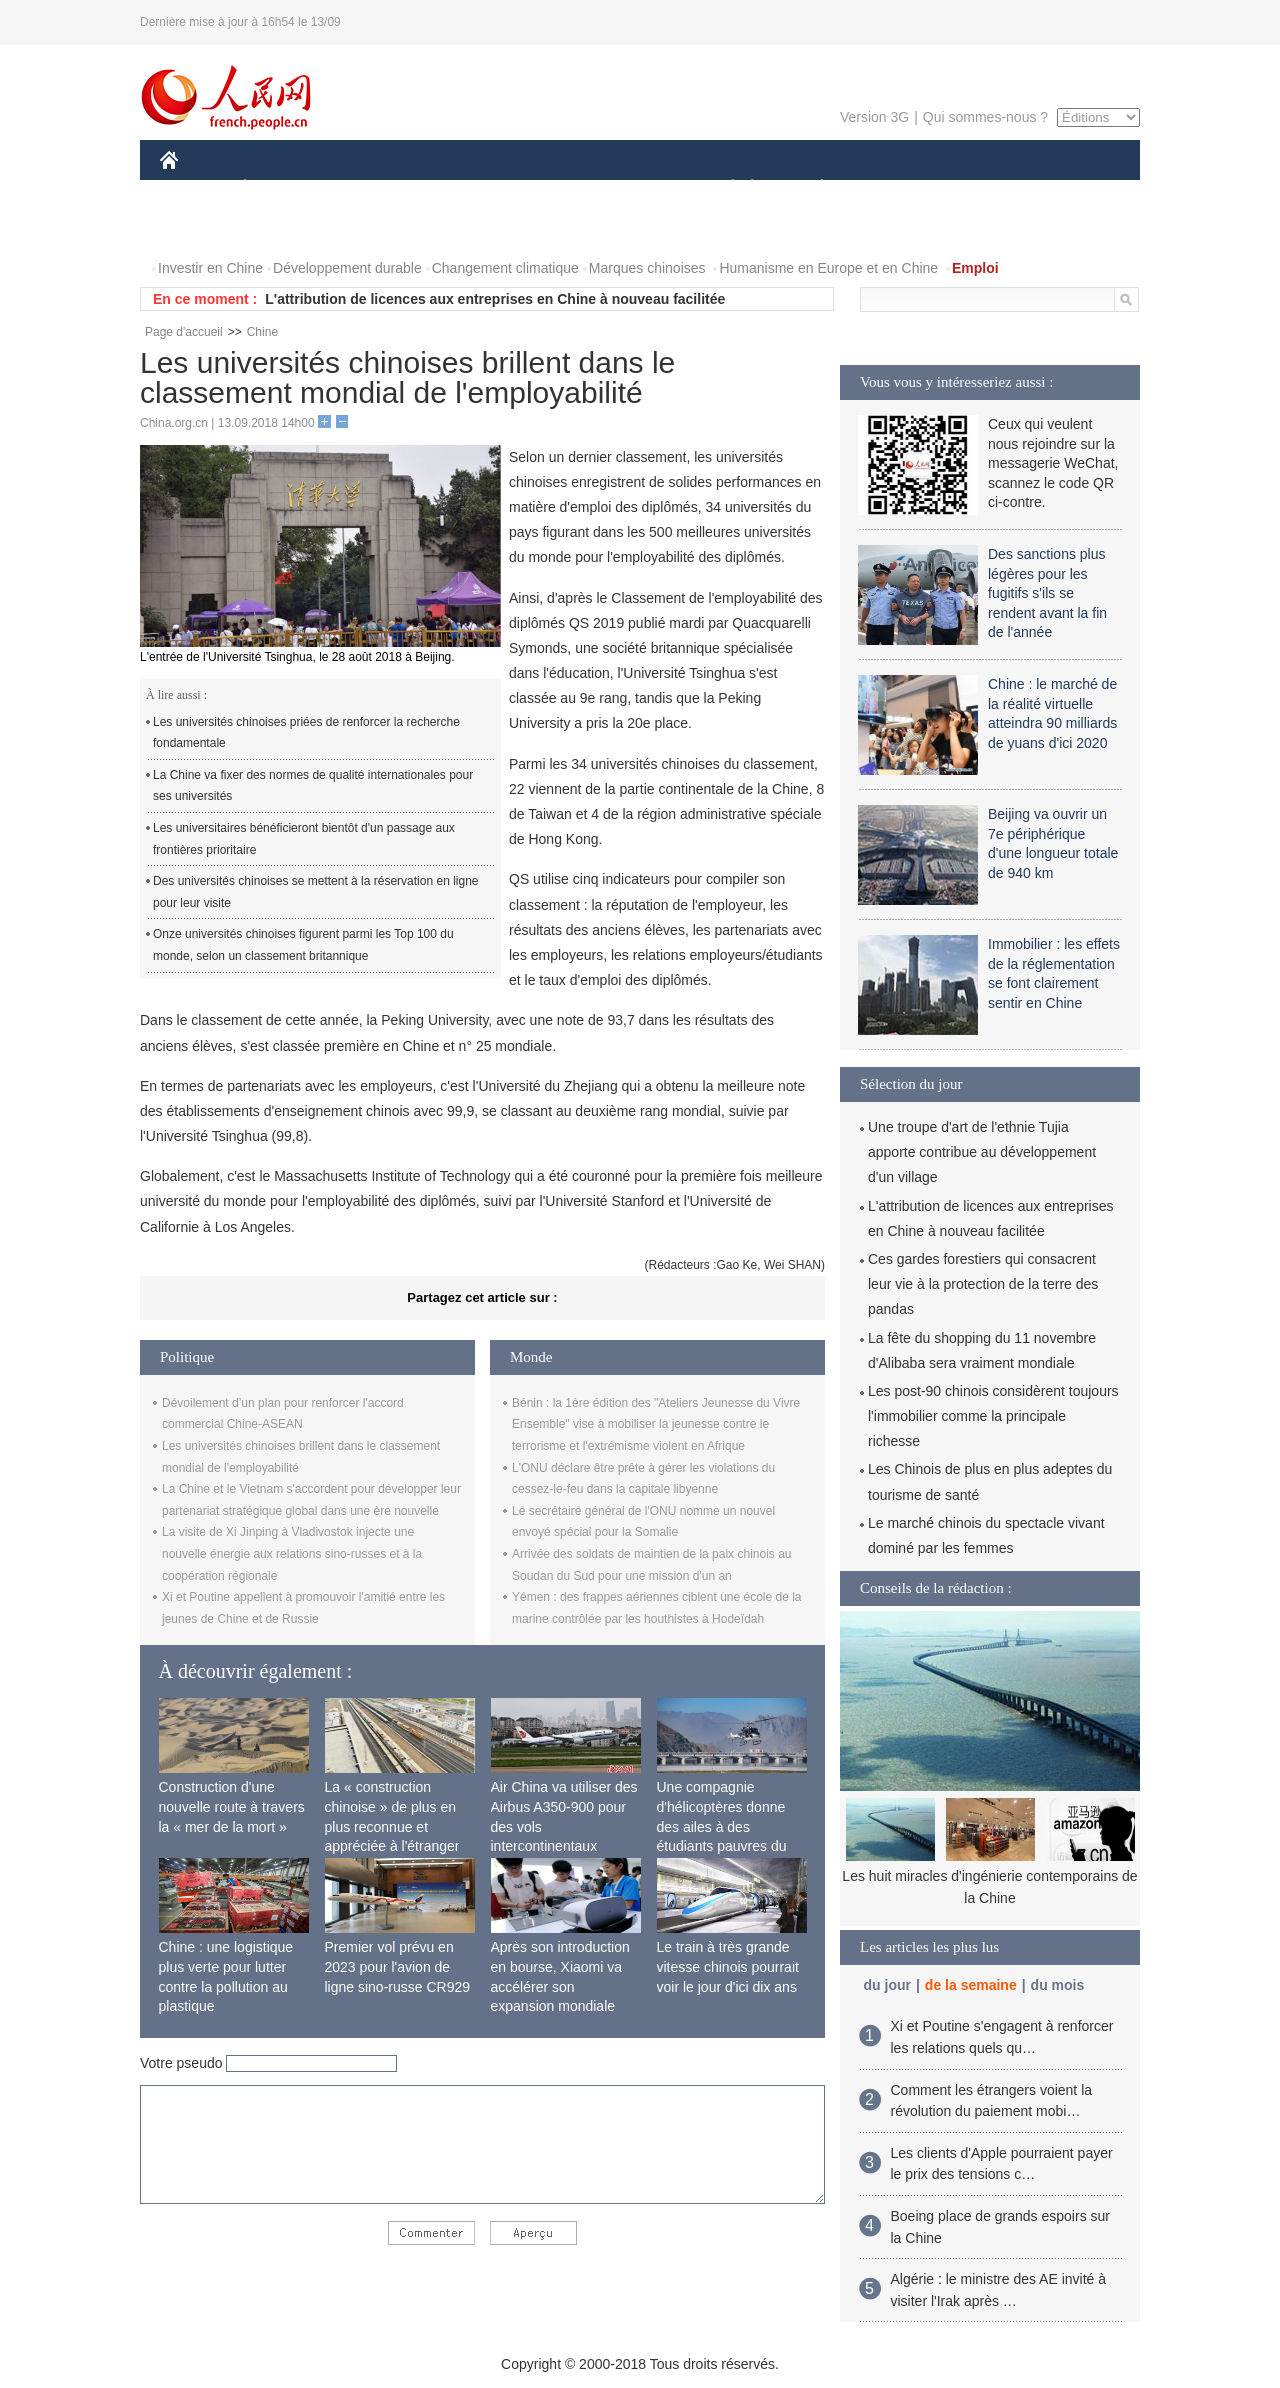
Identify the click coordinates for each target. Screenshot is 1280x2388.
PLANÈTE (811, 188)
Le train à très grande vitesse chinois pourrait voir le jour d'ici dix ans (728, 1966)
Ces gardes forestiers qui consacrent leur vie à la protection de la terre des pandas (983, 1284)
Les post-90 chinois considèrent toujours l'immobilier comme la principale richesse (993, 1416)
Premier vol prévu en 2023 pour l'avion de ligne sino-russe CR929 (398, 1966)
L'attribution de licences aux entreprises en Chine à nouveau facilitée (495, 299)
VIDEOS (199, 228)
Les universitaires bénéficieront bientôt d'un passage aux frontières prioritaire (304, 839)
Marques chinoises (647, 268)
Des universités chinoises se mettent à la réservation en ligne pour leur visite (316, 892)
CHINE (194, 188)
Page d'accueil (184, 332)
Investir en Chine (210, 268)
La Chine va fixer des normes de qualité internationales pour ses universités (313, 786)
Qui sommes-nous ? (985, 117)
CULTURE (634, 188)
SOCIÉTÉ (723, 188)
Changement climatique (505, 268)
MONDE (372, 188)
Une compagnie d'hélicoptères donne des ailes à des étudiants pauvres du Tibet (722, 1826)
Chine (262, 332)
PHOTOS (1069, 188)
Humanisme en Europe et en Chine (828, 268)
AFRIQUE (456, 188)
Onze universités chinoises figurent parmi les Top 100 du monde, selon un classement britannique (303, 945)
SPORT (891, 188)
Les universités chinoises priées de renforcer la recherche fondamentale (306, 733)
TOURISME (977, 188)
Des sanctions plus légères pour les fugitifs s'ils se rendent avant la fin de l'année (1047, 593)
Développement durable (347, 268)
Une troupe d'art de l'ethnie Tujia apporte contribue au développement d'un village (982, 1152)
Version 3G (874, 117)
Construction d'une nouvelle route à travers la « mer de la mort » (232, 1806)
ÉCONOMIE (281, 188)
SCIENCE (544, 188)
